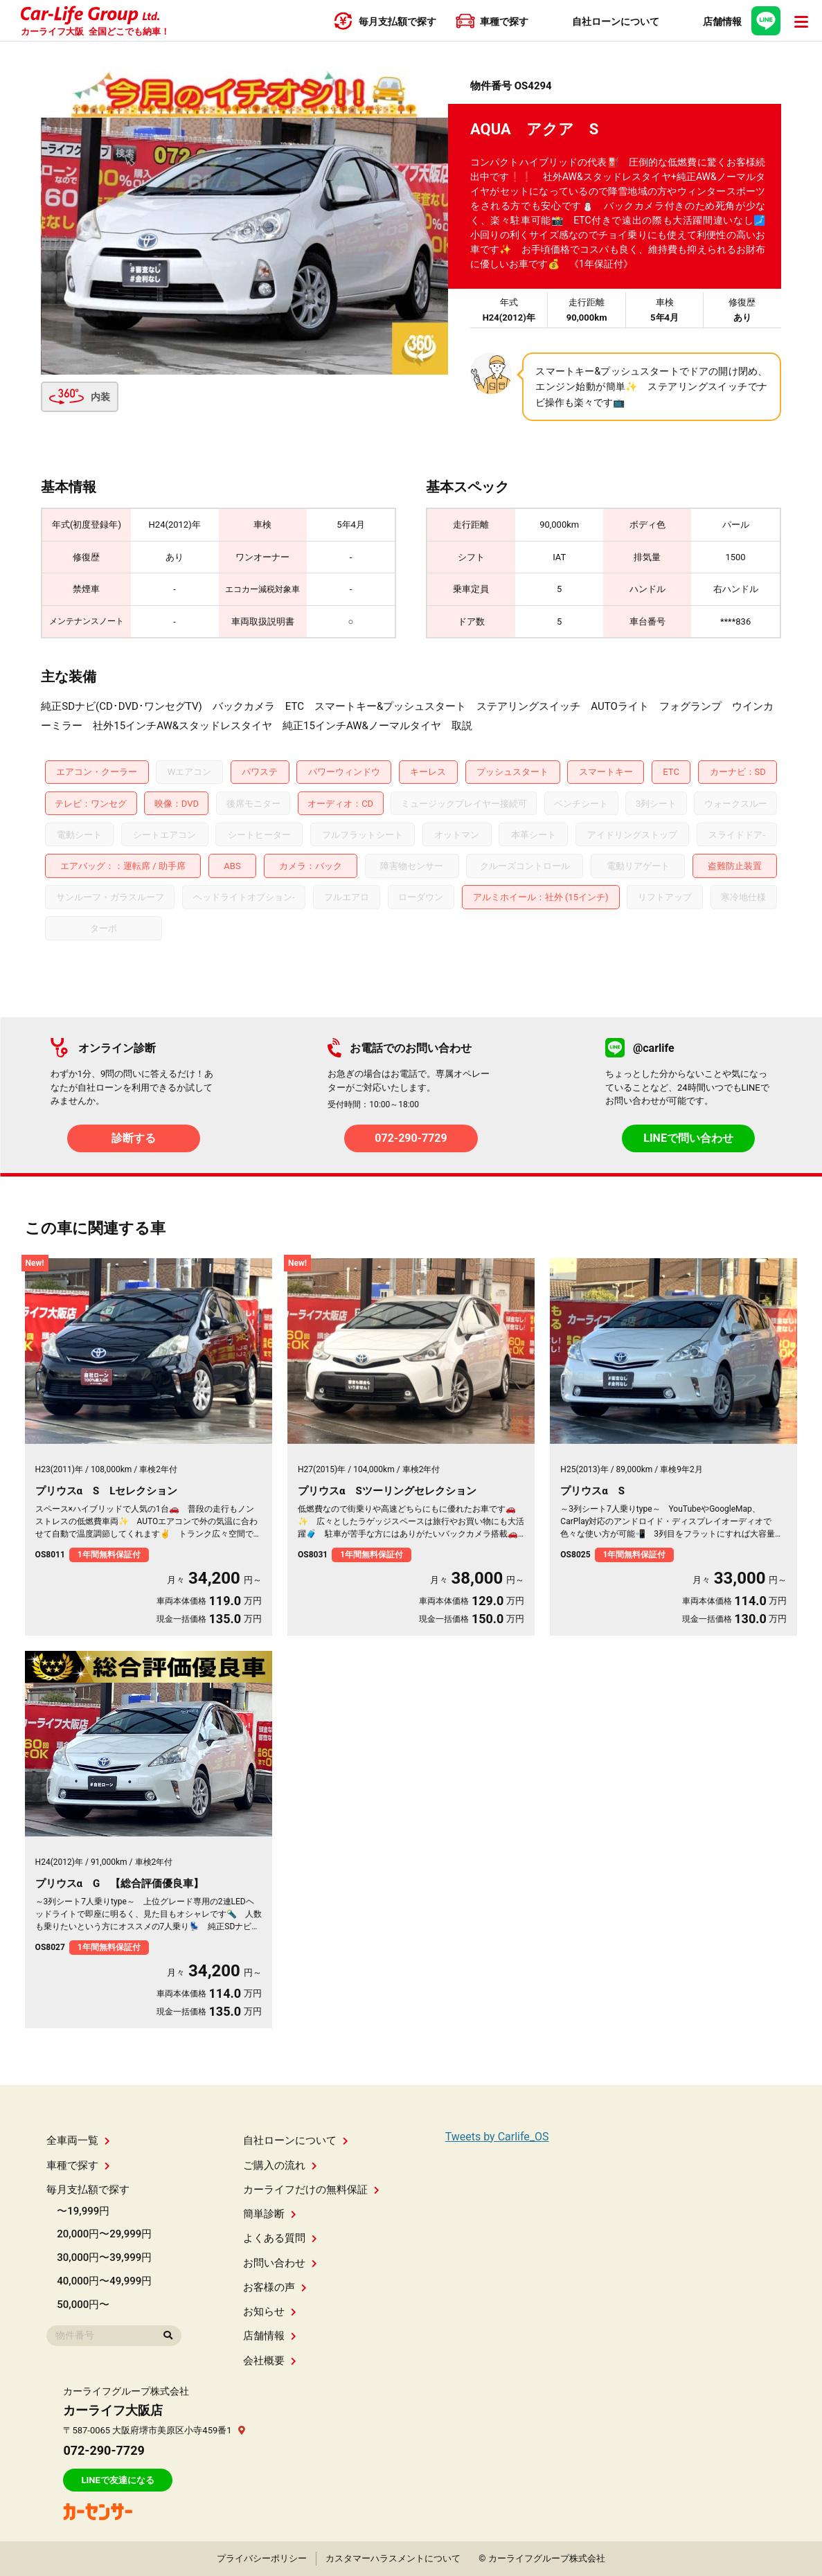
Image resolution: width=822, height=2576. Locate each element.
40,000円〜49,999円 (104, 2281)
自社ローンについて (295, 2140)
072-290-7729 (411, 1138)
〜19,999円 (83, 2211)
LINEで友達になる (117, 2480)
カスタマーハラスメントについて (393, 2558)
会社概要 (269, 2360)
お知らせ (269, 2311)
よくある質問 (280, 2238)
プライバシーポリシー (262, 2558)
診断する (133, 1138)
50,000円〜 (83, 2304)
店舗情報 (269, 2335)
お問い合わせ (280, 2263)
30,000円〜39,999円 (104, 2257)
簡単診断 (269, 2214)
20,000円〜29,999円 (104, 2234)
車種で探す (78, 2165)
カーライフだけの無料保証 (311, 2189)
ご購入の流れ (280, 2165)
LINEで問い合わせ (688, 1138)
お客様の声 (275, 2287)
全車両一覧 (78, 2140)
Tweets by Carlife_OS (497, 2136)
